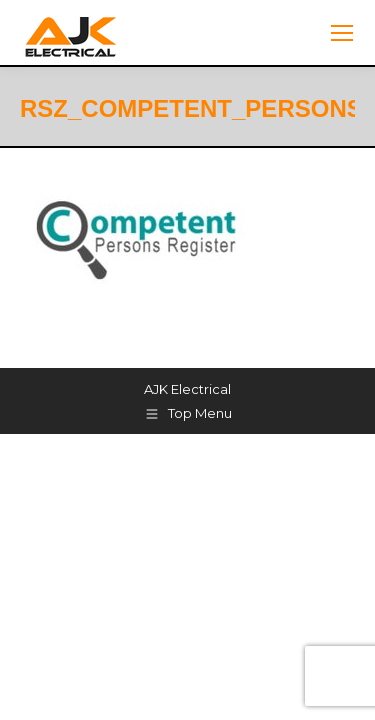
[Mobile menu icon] (342, 33)
